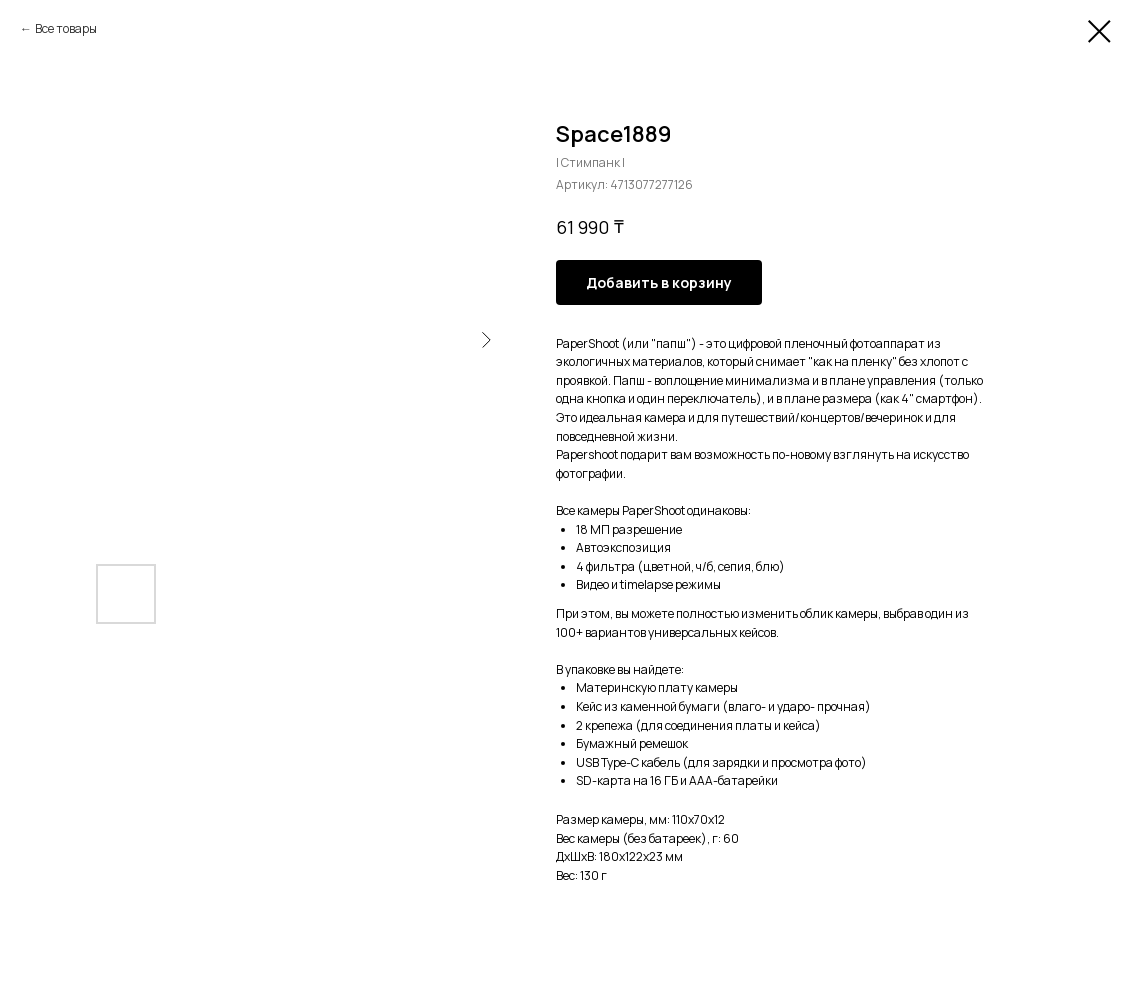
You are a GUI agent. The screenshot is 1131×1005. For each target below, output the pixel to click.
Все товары (66, 28)
